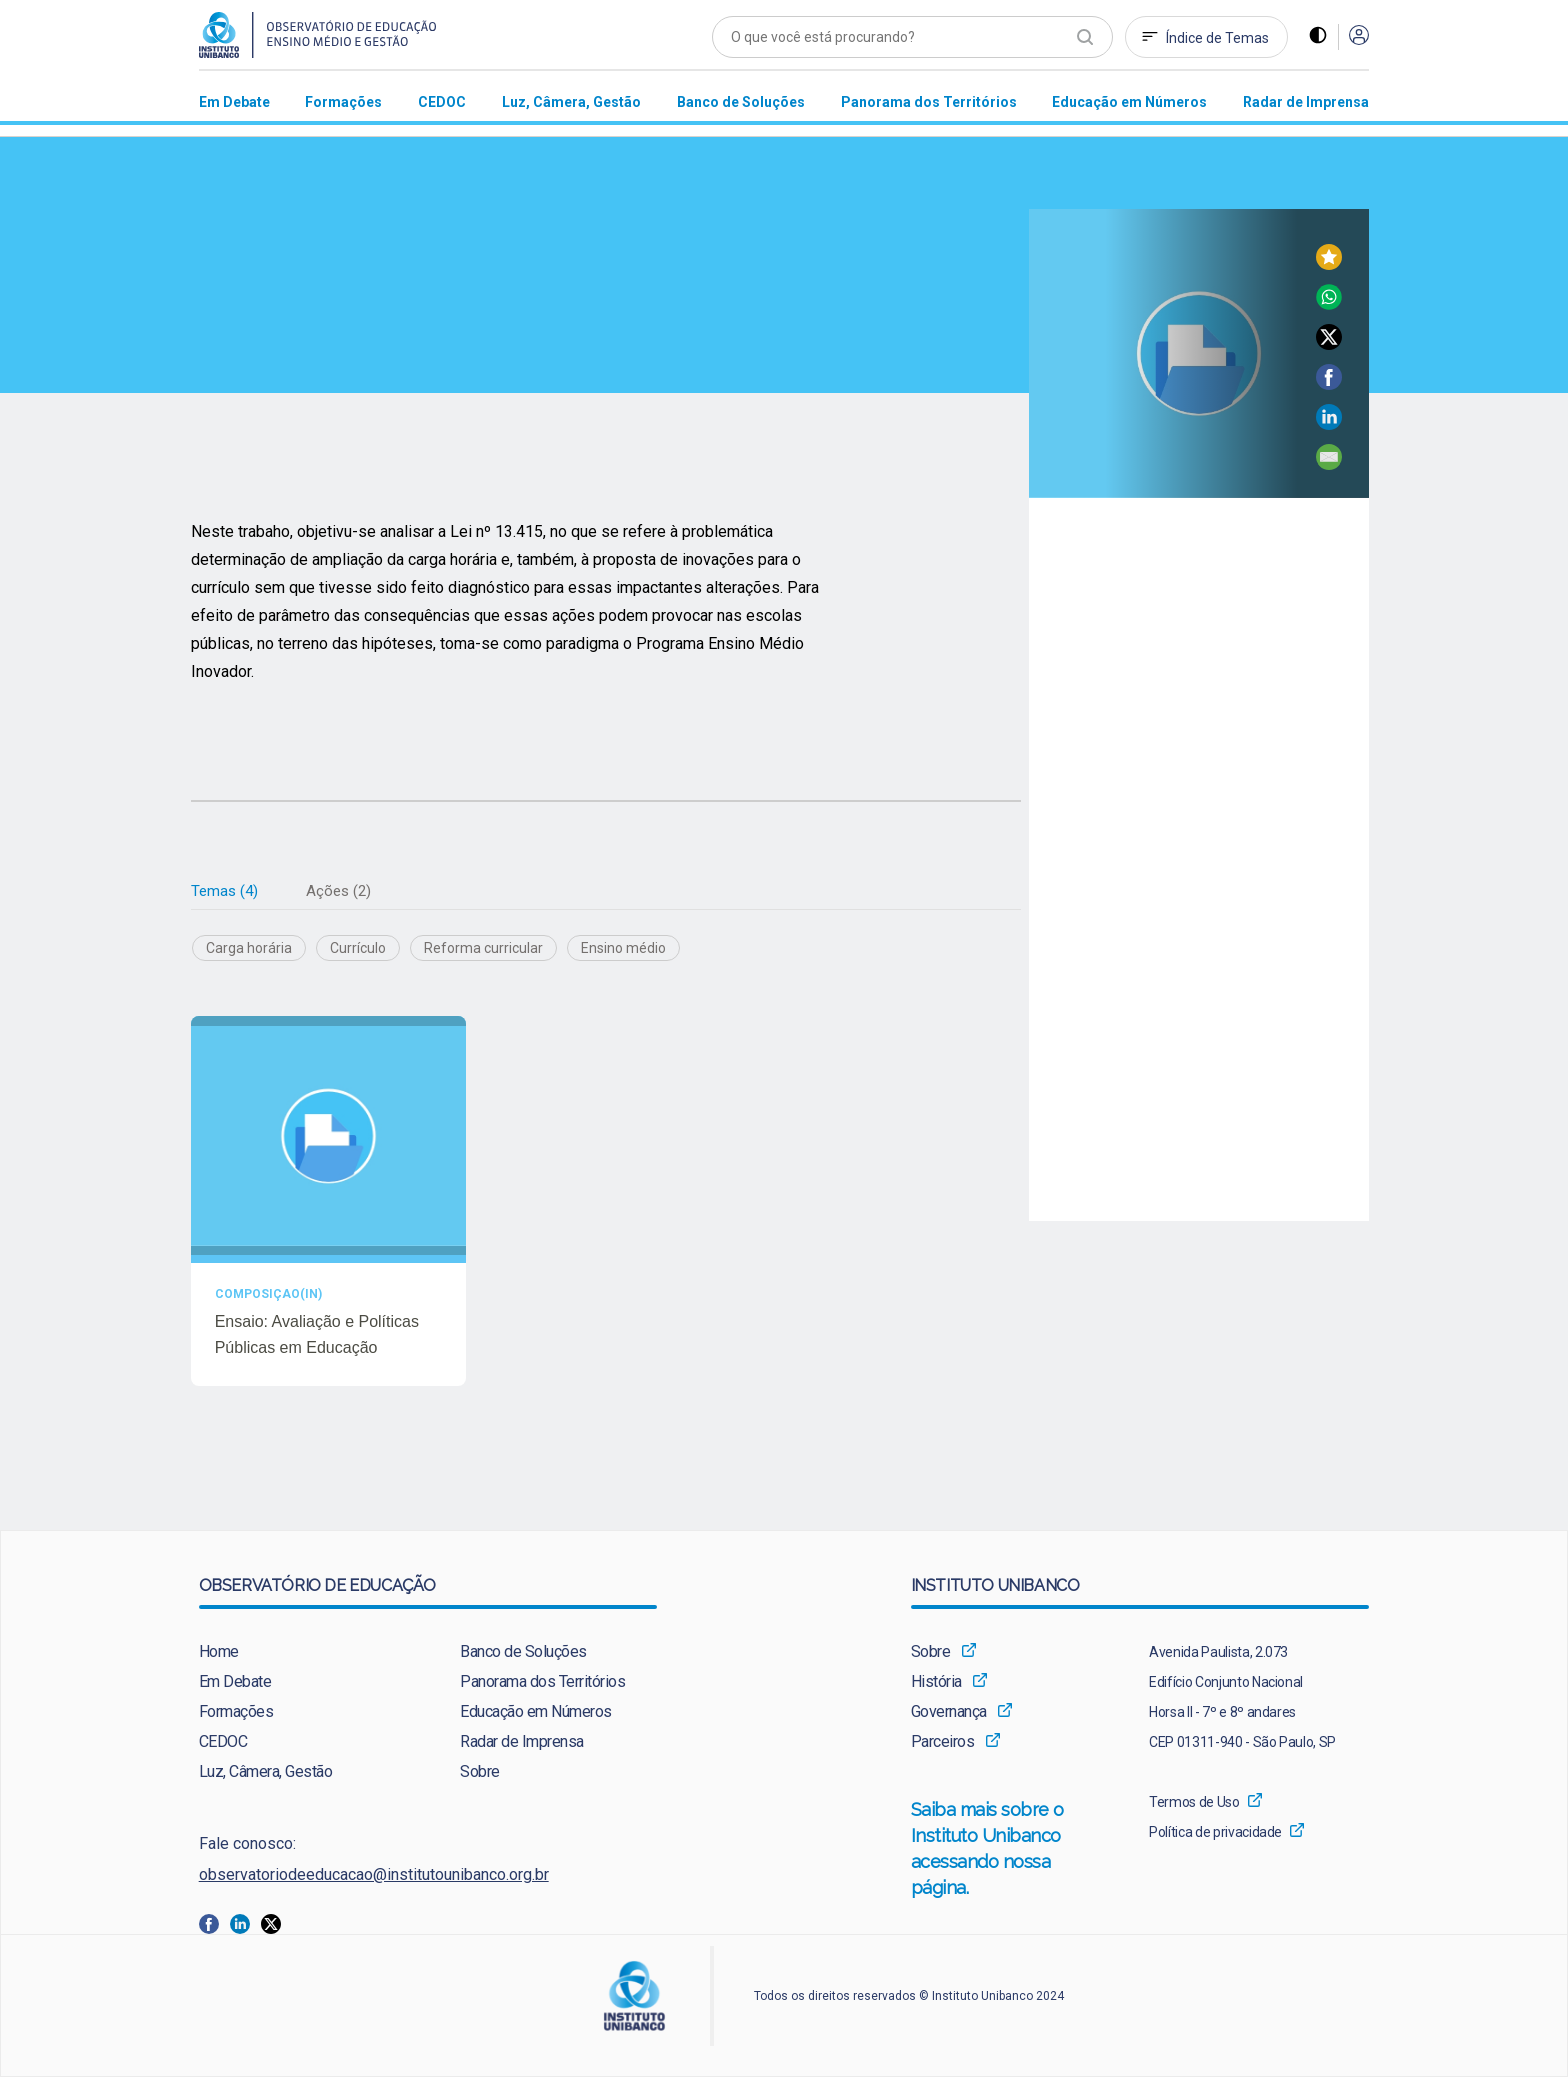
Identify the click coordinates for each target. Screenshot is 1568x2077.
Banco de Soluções (523, 1652)
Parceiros (943, 1742)
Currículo (358, 949)
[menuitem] (234, 101)
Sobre (480, 1772)
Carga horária (249, 949)
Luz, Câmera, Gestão (266, 1772)
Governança (949, 1712)
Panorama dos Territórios (542, 1682)
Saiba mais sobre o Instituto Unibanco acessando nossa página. (1009, 1851)
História (936, 1682)
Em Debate (235, 1682)
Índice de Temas (1217, 38)
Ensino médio (623, 949)
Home (219, 1652)
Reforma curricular (483, 949)
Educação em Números (536, 1712)
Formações (236, 1712)
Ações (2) (338, 891)
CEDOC (223, 1742)
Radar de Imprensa (522, 1742)
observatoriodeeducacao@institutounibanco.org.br (374, 1875)
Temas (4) (224, 891)
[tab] (224, 891)
